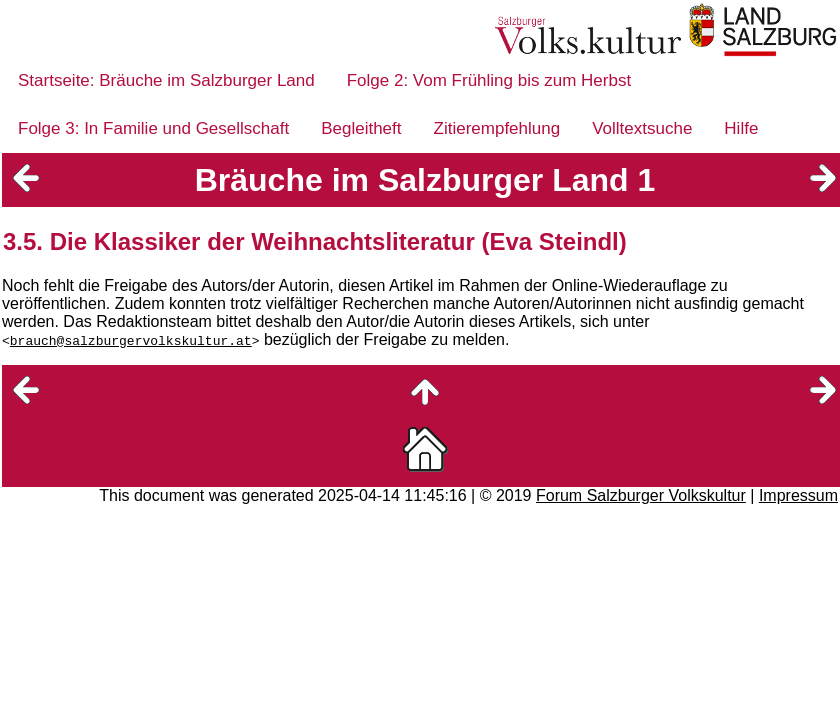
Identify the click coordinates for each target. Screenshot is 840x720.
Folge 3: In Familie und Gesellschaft (153, 128)
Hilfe (741, 128)
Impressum (798, 495)
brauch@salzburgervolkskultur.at (131, 340)
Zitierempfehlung (497, 128)
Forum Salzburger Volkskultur (641, 495)
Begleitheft (361, 128)
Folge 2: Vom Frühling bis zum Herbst (489, 80)
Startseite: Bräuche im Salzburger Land (166, 80)
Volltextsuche (642, 128)
